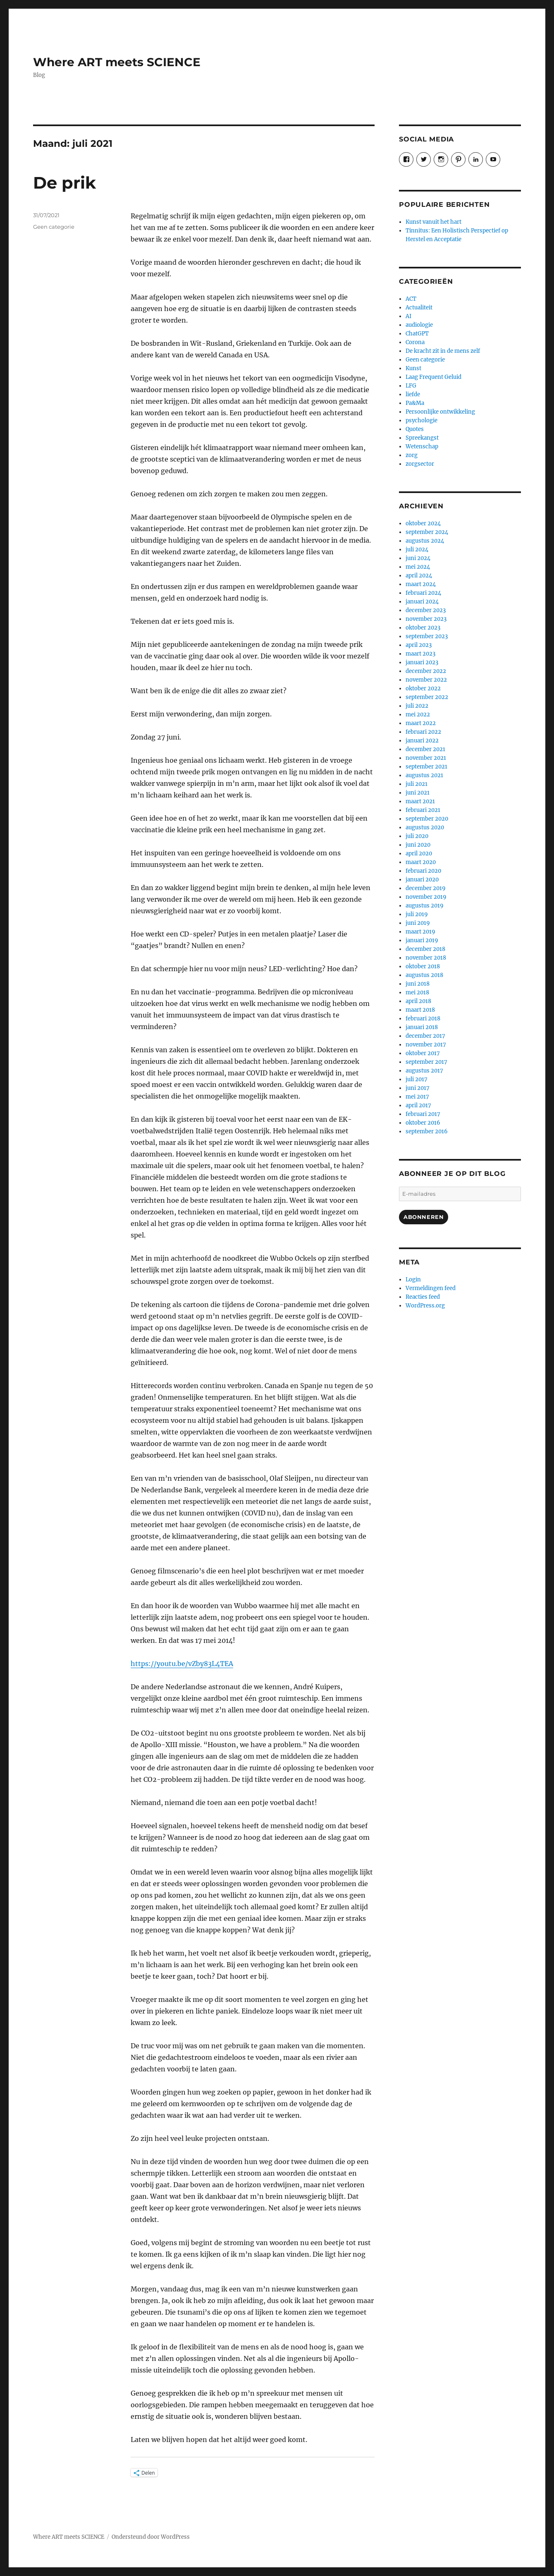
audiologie (419, 324)
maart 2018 (420, 1009)
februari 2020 (423, 870)
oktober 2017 (423, 1053)
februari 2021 (423, 810)
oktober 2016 (423, 1122)
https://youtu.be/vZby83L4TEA (182, 1663)
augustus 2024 (425, 540)
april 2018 (418, 1001)
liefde (413, 394)
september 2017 (426, 1061)
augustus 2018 (424, 975)
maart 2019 (420, 931)
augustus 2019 (425, 905)
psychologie (421, 420)
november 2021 (426, 757)
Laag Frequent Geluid (433, 377)
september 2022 (427, 697)
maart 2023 (420, 653)
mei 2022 (418, 714)
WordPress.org (425, 1305)
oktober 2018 (423, 966)
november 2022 (426, 679)
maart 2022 (421, 723)
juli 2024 (417, 549)
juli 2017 (416, 1079)
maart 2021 (420, 801)
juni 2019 (418, 922)
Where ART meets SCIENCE (117, 62)
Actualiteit (419, 307)
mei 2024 (418, 566)
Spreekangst (422, 437)
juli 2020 (417, 836)
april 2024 (419, 575)
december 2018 (425, 949)
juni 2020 (418, 844)
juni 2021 (418, 792)
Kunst (413, 368)
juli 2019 (417, 914)
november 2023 (426, 618)
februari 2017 (423, 1114)
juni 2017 (418, 1088)
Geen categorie (53, 226)
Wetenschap (422, 446)
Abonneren (424, 1217)
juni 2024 (418, 558)
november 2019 (426, 896)
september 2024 (427, 532)
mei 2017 (417, 1096)
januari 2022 (422, 740)
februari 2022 (423, 731)
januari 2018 (422, 1027)
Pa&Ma (415, 403)
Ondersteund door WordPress (151, 2536)
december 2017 (425, 1035)
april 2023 (419, 645)
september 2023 (427, 636)
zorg (412, 455)
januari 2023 (422, 662)
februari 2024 (423, 592)
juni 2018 (418, 983)
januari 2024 (422, 601)
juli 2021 (416, 784)
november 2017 (426, 1044)
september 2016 (427, 1131)
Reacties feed (423, 1296)
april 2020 (419, 853)
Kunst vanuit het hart (433, 221)
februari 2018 (423, 1018)
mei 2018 (417, 992)
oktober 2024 (423, 523)
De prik (64, 182)
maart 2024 (421, 584)
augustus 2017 (424, 1070)
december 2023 (426, 610)
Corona (415, 342)
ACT (411, 298)
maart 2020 (421, 862)
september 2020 (427, 818)
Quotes (415, 429)
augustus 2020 (425, 827)
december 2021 (425, 749)
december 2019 (426, 888)
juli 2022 (417, 705)
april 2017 (418, 1105)
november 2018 (426, 957)
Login (413, 1279)
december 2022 (426, 671)
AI (408, 316)
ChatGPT (417, 333)
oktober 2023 (423, 627)
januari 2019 (422, 940)
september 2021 (426, 766)
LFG (411, 385)
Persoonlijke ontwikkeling (440, 411)
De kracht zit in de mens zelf (443, 350)
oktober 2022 (423, 688)
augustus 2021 (424, 775)
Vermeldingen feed (431, 1288)
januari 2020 (422, 879)
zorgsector (420, 463)
